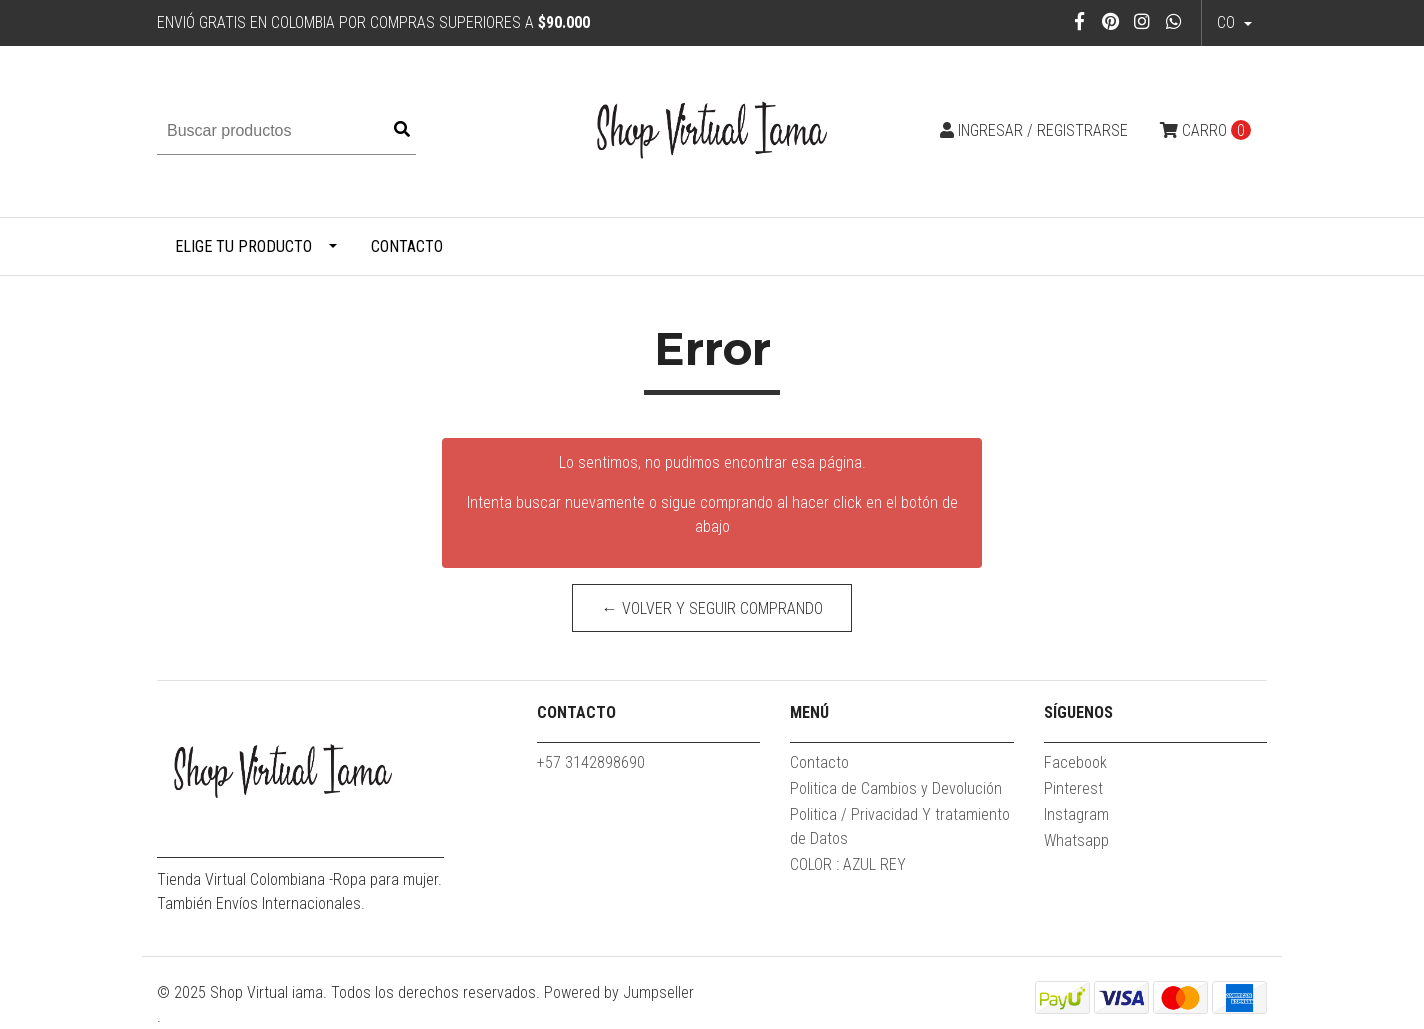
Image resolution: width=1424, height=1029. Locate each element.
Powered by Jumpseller (619, 992)
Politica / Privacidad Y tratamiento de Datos (900, 826)
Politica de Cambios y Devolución (896, 788)
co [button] (1228, 22)
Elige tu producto (243, 246)
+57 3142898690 (591, 762)
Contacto (407, 246)
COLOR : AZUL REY (848, 864)
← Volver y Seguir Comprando (712, 608)
